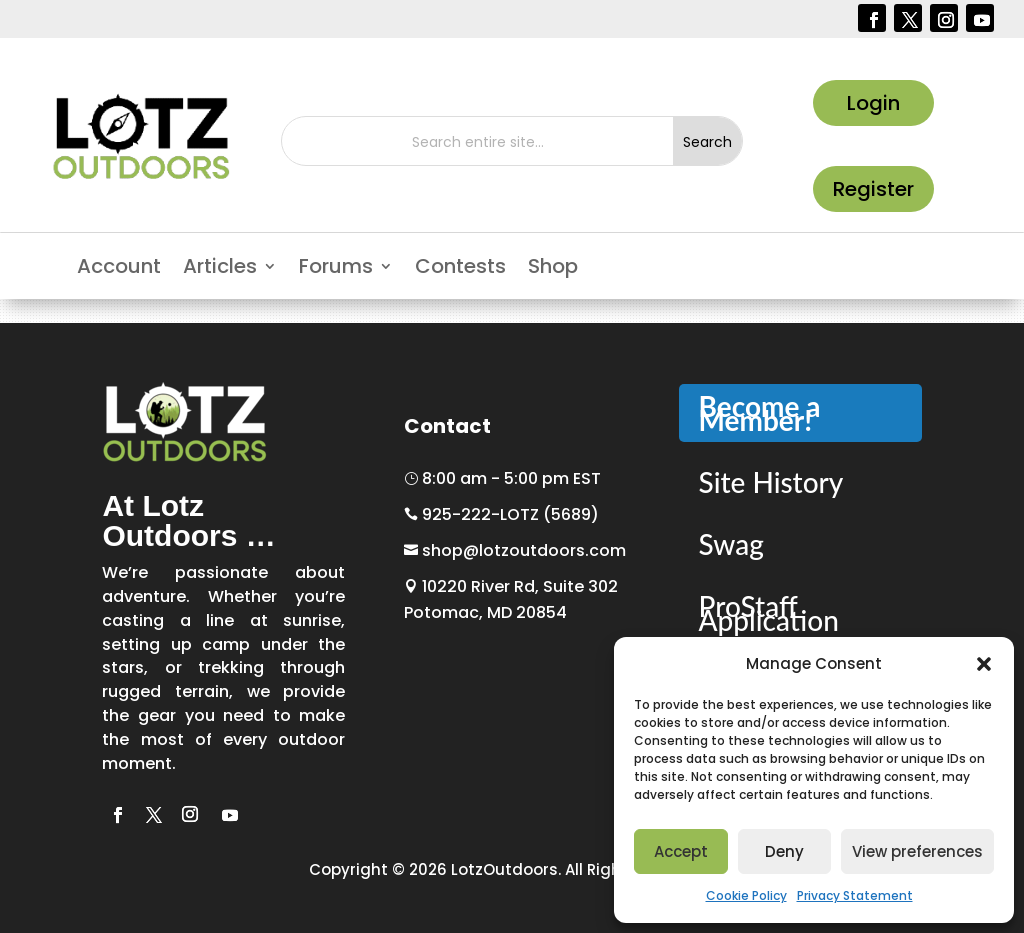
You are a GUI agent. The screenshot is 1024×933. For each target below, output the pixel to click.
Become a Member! (760, 413)
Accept (681, 851)
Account (119, 269)
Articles (220, 269)
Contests (460, 269)
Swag (731, 544)
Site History (771, 482)
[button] (984, 664)
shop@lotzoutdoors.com (515, 550)
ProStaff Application (769, 613)
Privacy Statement (855, 895)
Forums (336, 269)
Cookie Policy (746, 895)
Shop (553, 269)
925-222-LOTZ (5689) (501, 514)
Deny (784, 851)
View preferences (917, 851)
